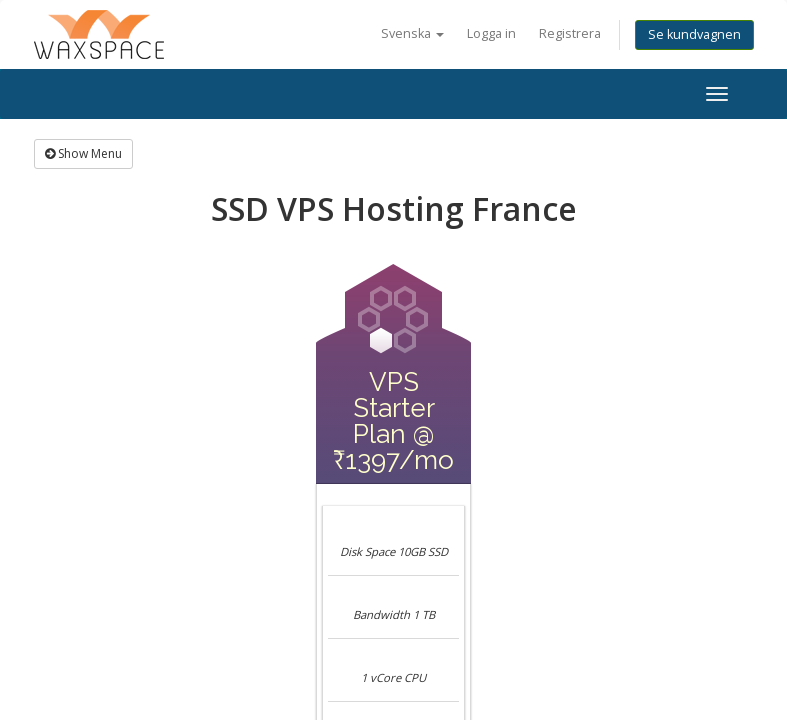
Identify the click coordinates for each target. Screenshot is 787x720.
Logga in (491, 33)
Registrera (570, 33)
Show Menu (83, 153)
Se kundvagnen (694, 34)
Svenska (412, 33)
